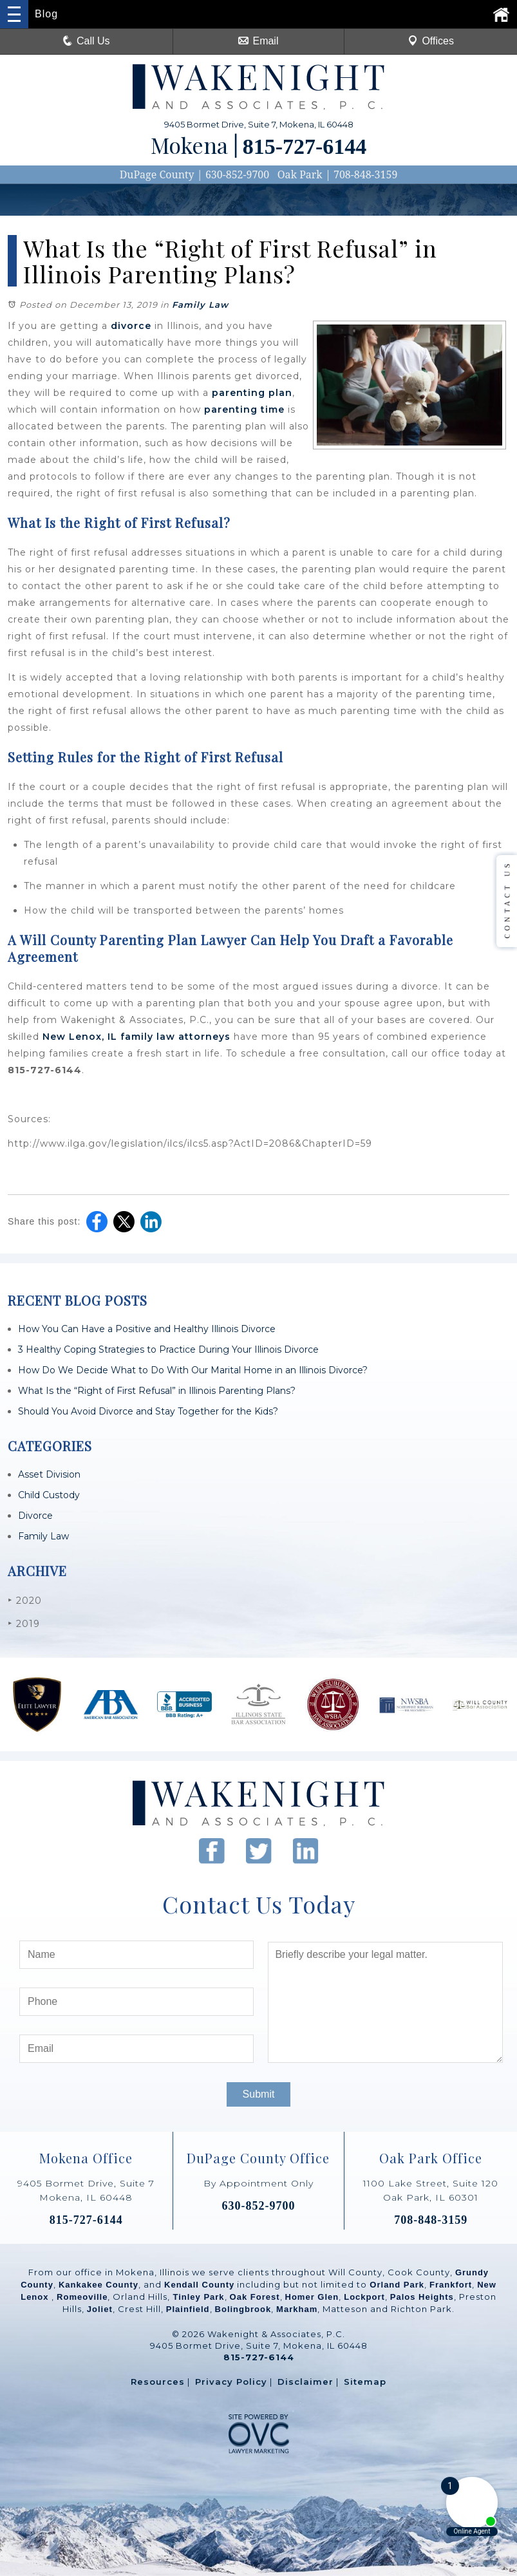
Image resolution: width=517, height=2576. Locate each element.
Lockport (364, 2297)
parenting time (244, 409)
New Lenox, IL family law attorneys (136, 1036)
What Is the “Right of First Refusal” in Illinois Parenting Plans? (157, 1390)
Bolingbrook (243, 2309)
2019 (24, 1623)
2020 (25, 1600)
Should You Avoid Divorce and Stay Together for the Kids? (148, 1411)
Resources (158, 2381)
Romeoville (82, 2297)
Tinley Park (198, 2297)
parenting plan (252, 393)
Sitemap (365, 2381)
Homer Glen (312, 2297)
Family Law (200, 304)
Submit (259, 2094)
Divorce (35, 1515)
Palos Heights (422, 2297)
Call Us (86, 40)
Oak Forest (255, 2297)
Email (258, 40)
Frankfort (450, 2284)
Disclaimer (305, 2381)
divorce (131, 326)
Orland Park (397, 2284)
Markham (296, 2309)
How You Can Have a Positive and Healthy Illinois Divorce (147, 1329)
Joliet (100, 2309)
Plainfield (188, 2309)
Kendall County (199, 2284)
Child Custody (49, 1495)
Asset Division (49, 1474)
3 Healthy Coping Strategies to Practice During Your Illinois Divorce (168, 1349)
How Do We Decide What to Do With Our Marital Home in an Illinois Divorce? (193, 1370)
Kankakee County (98, 2284)
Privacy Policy (231, 2381)
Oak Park (300, 174)
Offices (431, 40)
